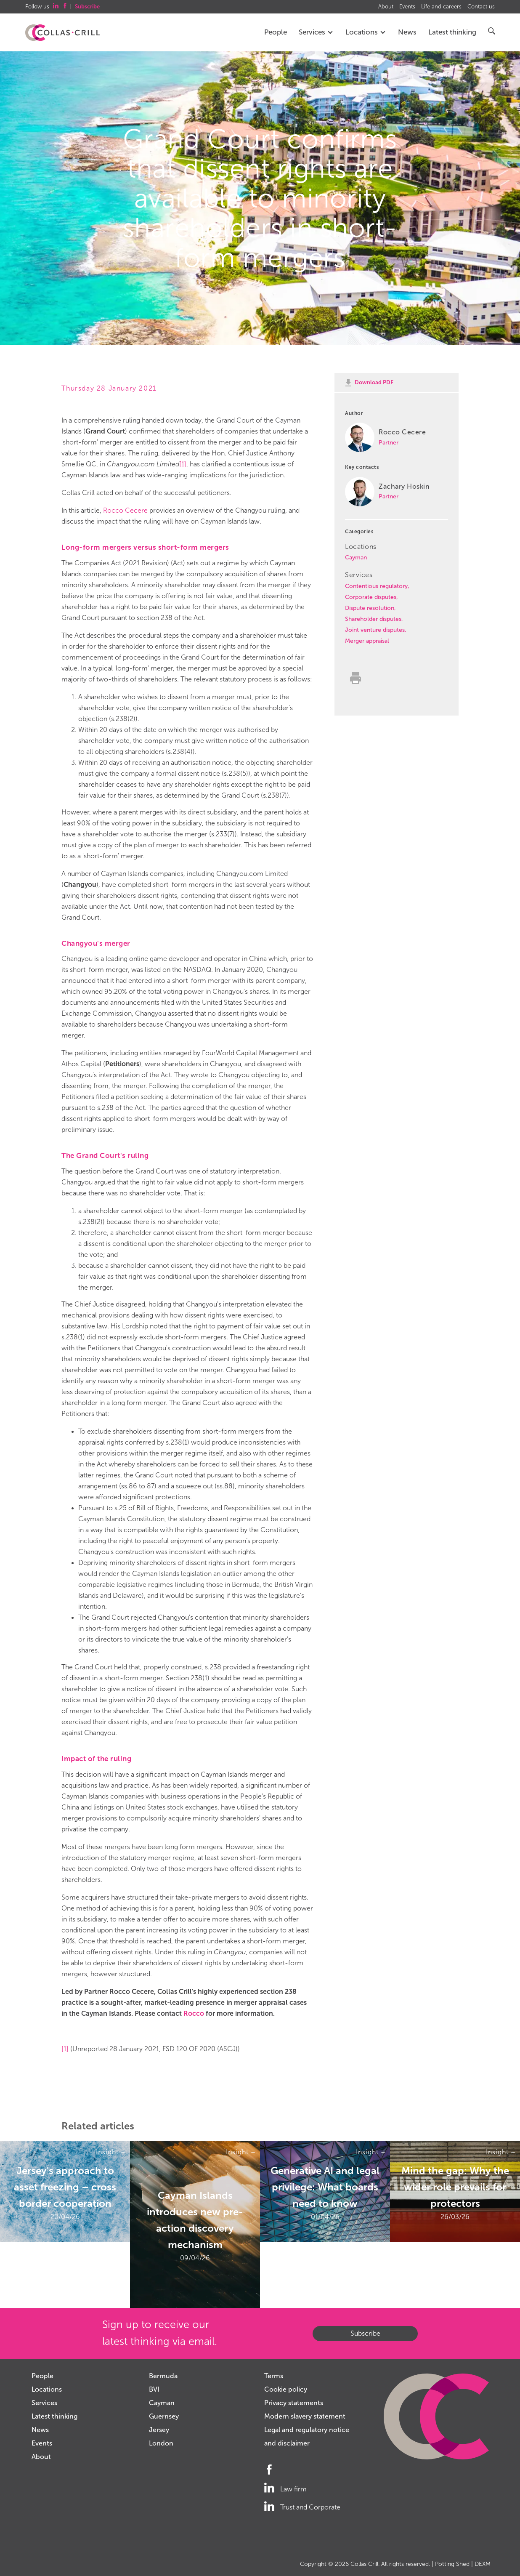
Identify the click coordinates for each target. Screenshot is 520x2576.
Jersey (159, 2429)
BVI (154, 2389)
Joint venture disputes (375, 630)
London (161, 2443)
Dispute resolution (369, 608)
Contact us (481, 7)
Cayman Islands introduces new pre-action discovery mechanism (195, 2220)
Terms (273, 2375)
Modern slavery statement (304, 2416)
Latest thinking (452, 32)
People (275, 32)
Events (407, 7)
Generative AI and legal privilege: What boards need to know (325, 2187)
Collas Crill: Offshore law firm (62, 32)
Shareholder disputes (373, 619)
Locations (365, 32)
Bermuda (163, 2375)
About (385, 7)
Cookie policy (285, 2389)
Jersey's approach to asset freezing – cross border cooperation (65, 2187)
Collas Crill (364, 2564)
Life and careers (441, 7)
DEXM (483, 2564)
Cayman (356, 557)
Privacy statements (293, 2402)
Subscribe (365, 2333)
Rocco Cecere (125, 510)
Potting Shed (452, 2564)
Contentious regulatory (376, 586)
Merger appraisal (367, 641)
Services (316, 32)
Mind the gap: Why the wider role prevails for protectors (455, 2187)
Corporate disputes (370, 597)
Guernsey (164, 2416)
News (407, 32)
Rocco (193, 2013)
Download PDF (374, 382)
